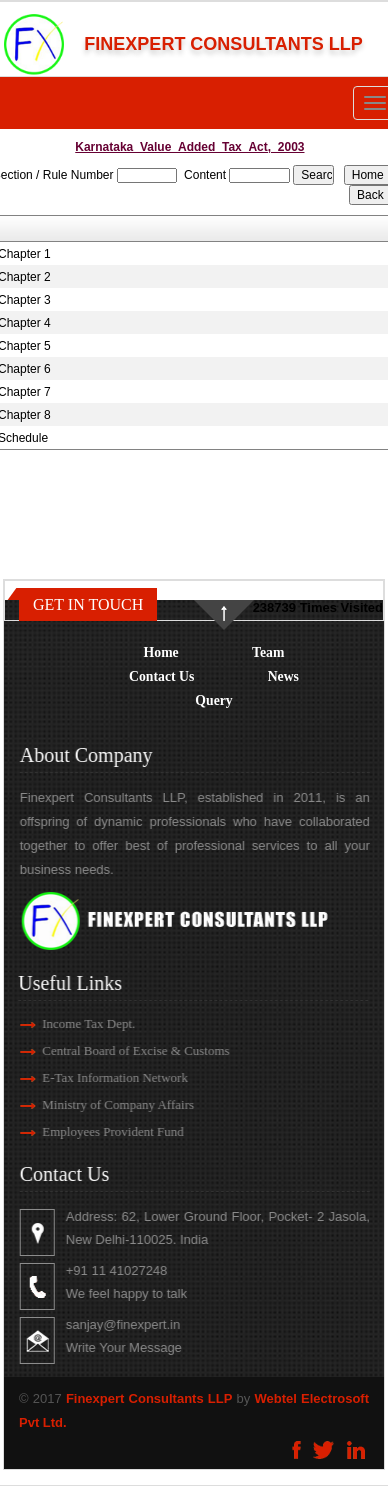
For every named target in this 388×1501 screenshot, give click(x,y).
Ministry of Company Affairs (101, 1104)
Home (161, 652)
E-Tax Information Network (98, 1077)
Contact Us (161, 676)
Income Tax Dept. (71, 1023)
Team (268, 652)
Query (213, 700)
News (283, 676)
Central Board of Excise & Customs (118, 1050)
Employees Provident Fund (96, 1131)
